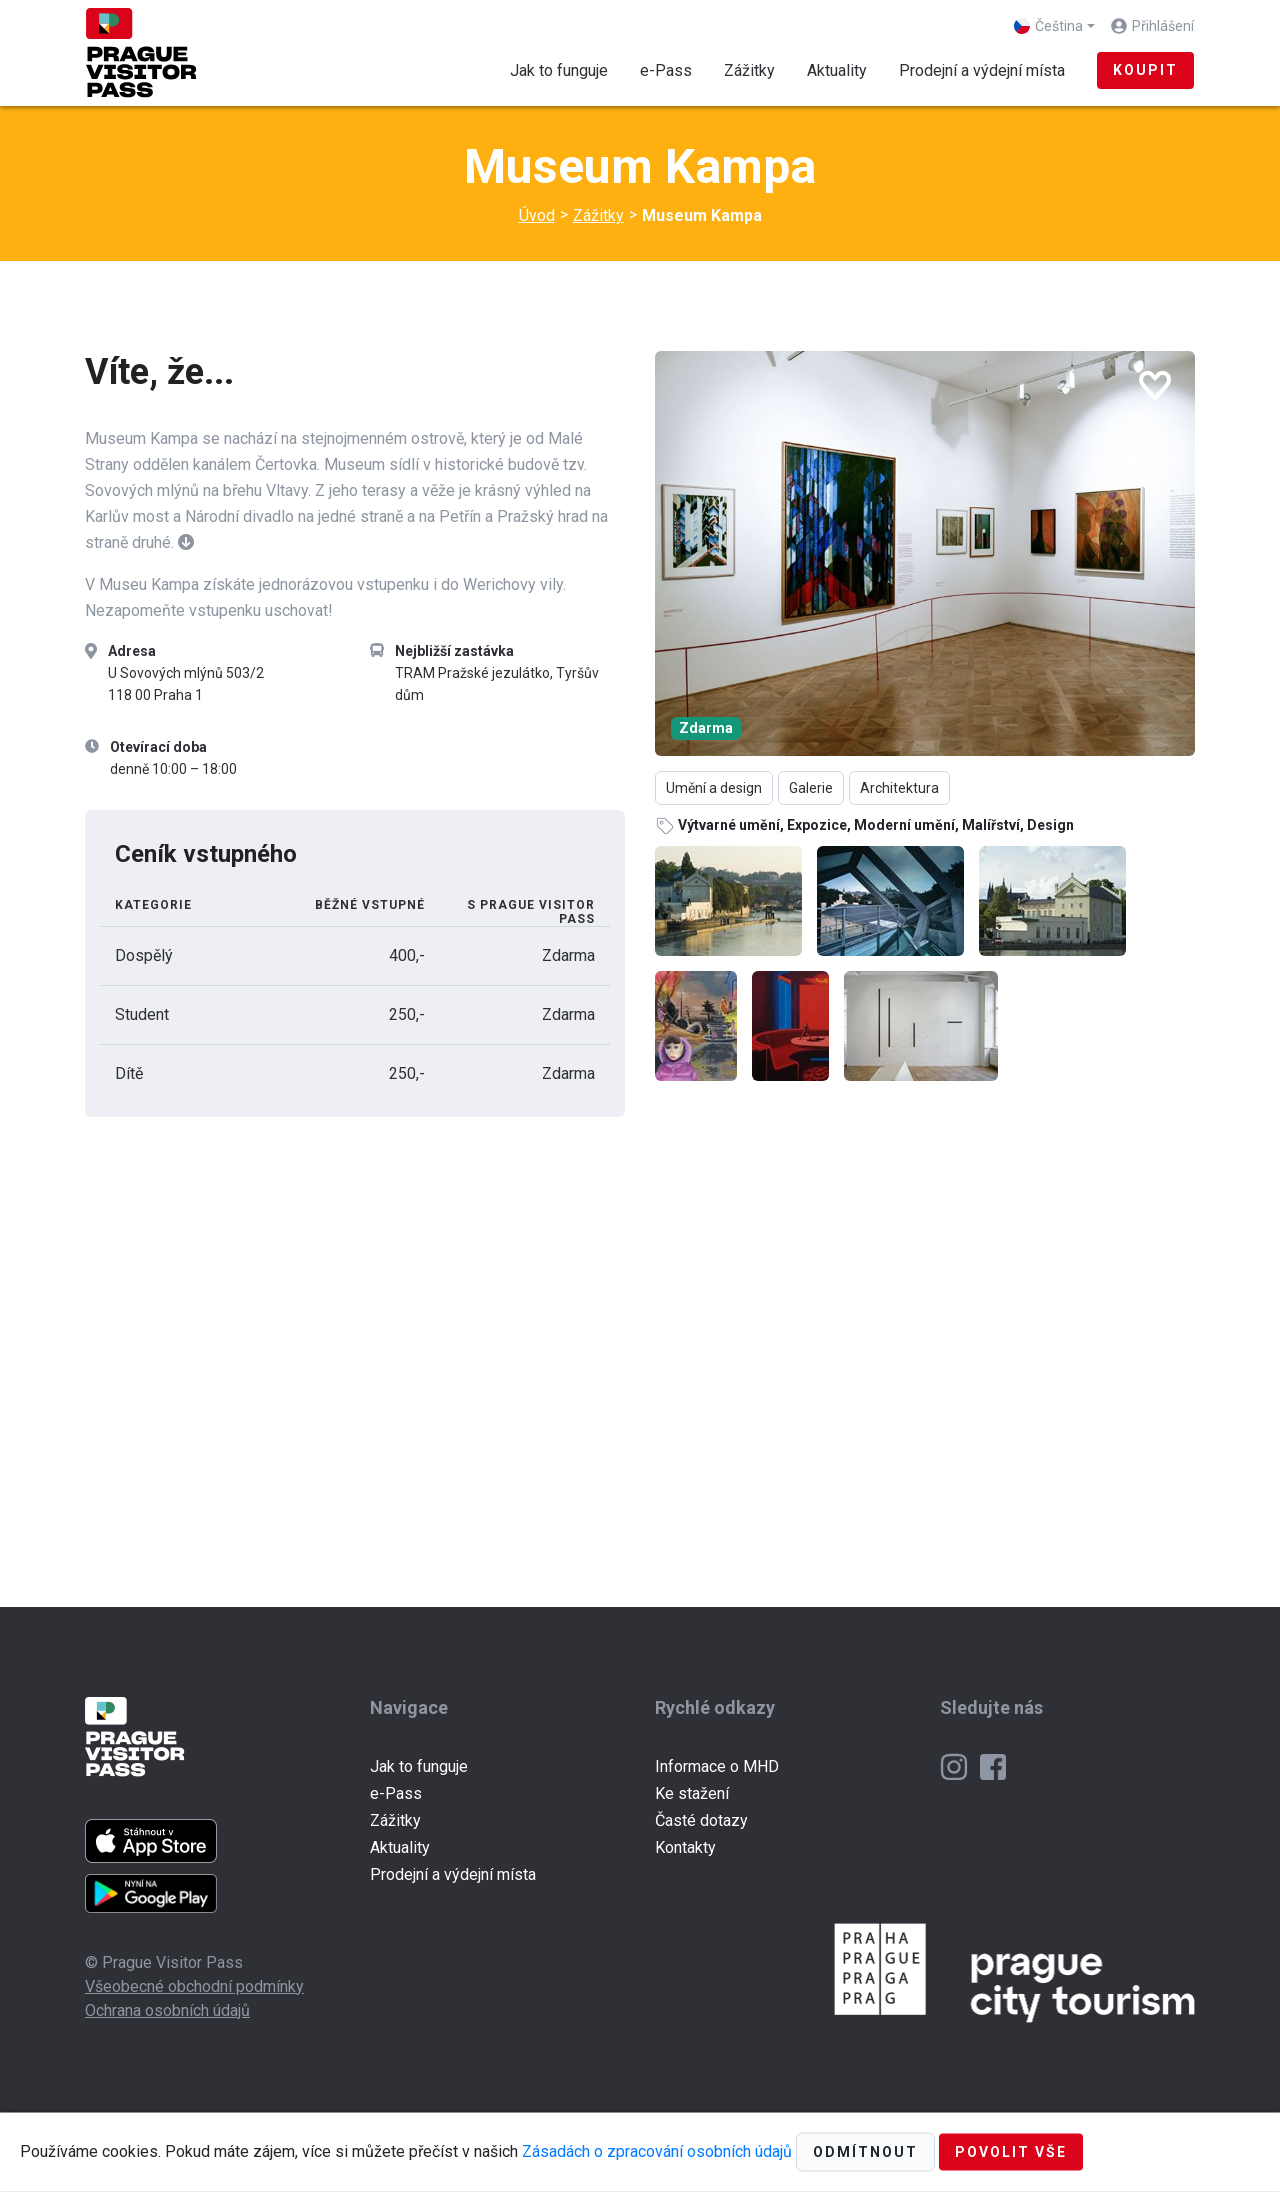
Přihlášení (1163, 26)
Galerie (811, 788)
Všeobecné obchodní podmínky (194, 1986)
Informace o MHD (717, 1766)
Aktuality (837, 70)
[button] (186, 542)
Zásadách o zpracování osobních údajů (657, 2150)
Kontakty (685, 1847)
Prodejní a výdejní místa (982, 70)
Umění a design (714, 788)
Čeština (1048, 26)
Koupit (1145, 70)
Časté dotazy (701, 1820)
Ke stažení (692, 1793)
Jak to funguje (559, 70)
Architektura (899, 788)
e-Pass (666, 70)
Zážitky (757, 68)
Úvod (537, 215)
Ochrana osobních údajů (167, 2010)
